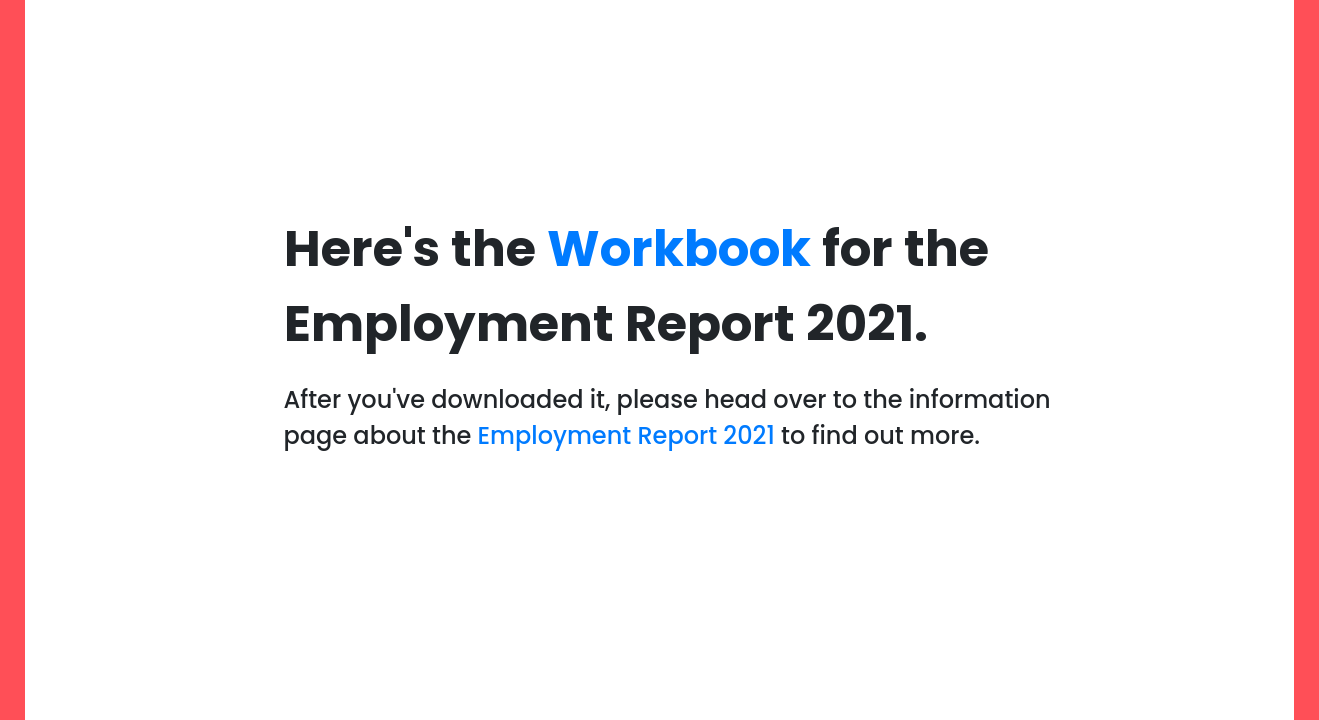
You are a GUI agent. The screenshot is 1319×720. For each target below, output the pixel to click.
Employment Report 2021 (626, 435)
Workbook (679, 249)
